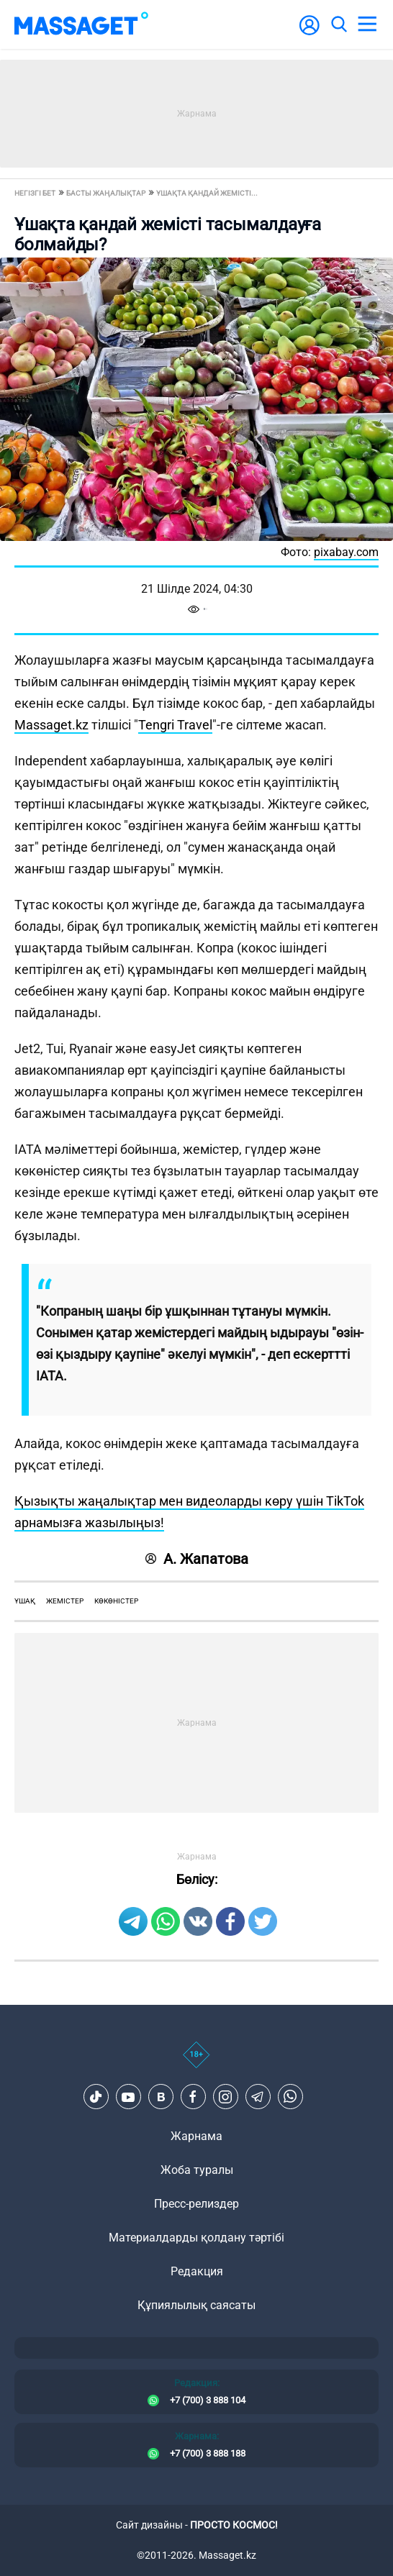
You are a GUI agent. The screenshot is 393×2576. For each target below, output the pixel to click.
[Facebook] (193, 2097)
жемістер (64, 1601)
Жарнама (196, 2136)
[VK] (160, 2097)
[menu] (367, 24)
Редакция (197, 2271)
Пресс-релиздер (196, 2204)
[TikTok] (96, 2097)
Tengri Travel (175, 724)
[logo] (81, 24)
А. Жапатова (196, 1558)
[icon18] (196, 2062)
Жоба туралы (197, 2170)
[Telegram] (257, 2097)
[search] (338, 24)
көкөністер (116, 1601)
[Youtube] (128, 2097)
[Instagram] (225, 2097)
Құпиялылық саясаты (196, 2305)
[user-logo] (309, 33)
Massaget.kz (51, 724)
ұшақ (24, 1601)
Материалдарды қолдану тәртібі (196, 2237)
